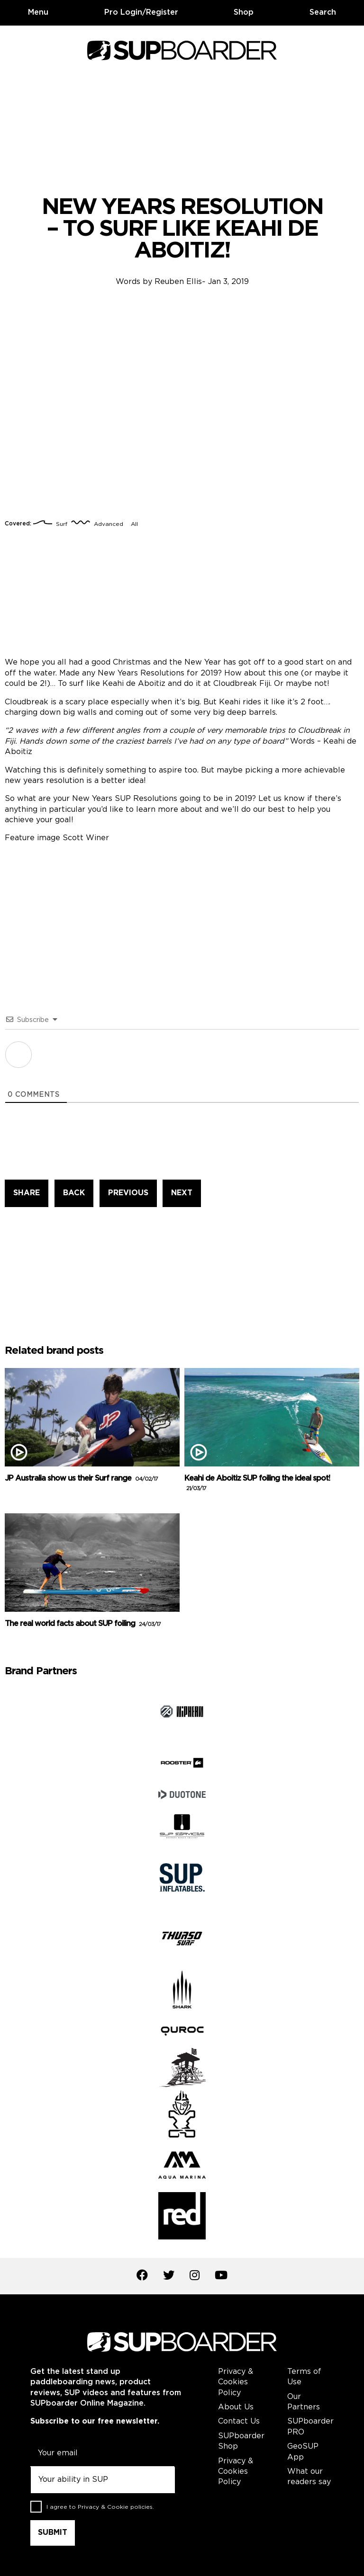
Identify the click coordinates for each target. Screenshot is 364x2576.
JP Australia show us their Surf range (81, 1478)
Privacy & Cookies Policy (235, 2382)
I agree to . (100, 2506)
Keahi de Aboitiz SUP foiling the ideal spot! (257, 1483)
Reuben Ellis (178, 281)
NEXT (181, 1193)
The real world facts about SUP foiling (83, 1623)
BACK (74, 1193)
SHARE (26, 1193)
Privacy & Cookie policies (115, 2506)
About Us (236, 2407)
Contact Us (239, 2421)
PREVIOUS (128, 1193)
